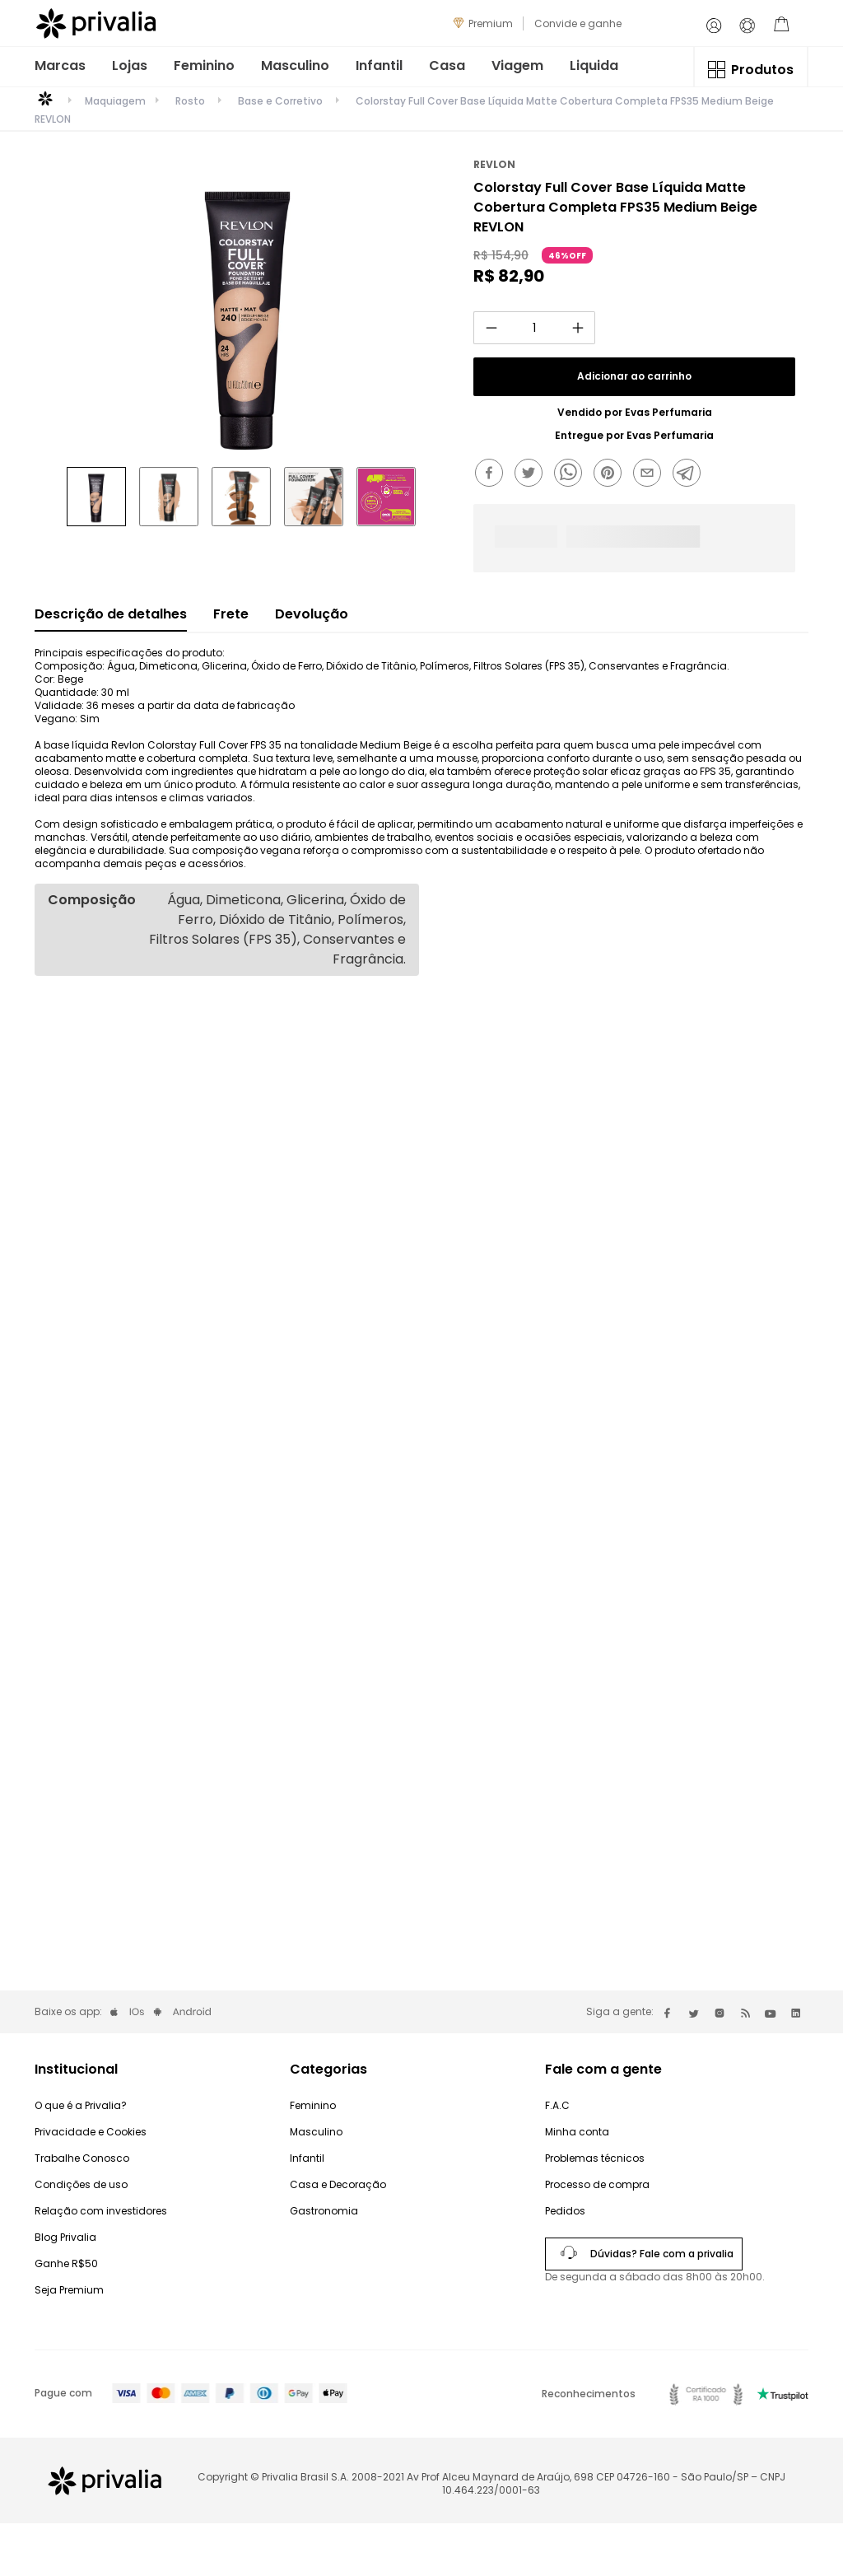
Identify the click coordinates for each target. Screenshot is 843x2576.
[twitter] (533, 474)
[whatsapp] (572, 474)
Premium (490, 23)
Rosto (190, 101)
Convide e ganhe (578, 23)
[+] (578, 327)
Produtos (762, 69)
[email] (651, 474)
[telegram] (691, 474)
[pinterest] (612, 474)
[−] (490, 327)
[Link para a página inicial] (45, 104)
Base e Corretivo (280, 101)
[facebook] (493, 474)
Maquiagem (115, 101)
